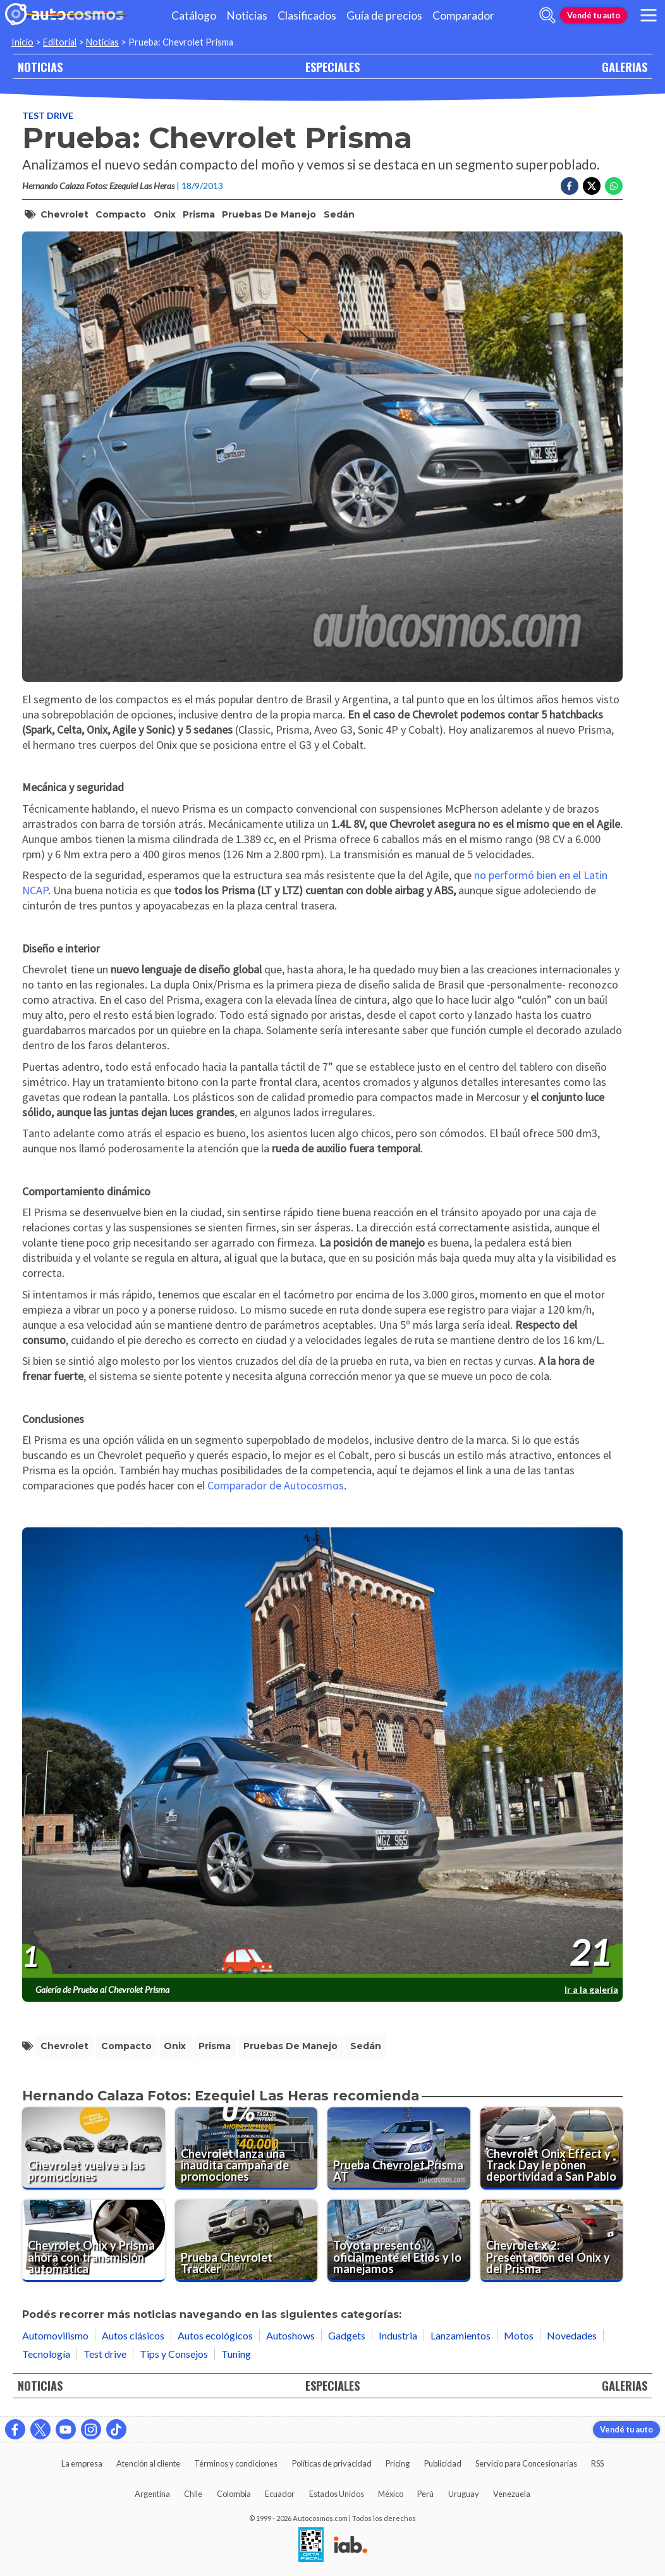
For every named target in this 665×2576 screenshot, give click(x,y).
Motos (519, 2335)
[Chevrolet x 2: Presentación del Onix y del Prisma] (551, 2241)
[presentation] (322, 1753)
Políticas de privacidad (332, 2463)
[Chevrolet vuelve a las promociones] (93, 2148)
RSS (597, 2463)
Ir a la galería (591, 1989)
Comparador (463, 15)
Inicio (22, 42)
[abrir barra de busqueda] (547, 15)
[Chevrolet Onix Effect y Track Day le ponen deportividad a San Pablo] (551, 2148)
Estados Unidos (336, 2494)
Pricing (398, 2463)
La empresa (81, 2463)
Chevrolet (64, 214)
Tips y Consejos (174, 2354)
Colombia (234, 2494)
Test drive (47, 115)
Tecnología (46, 2354)
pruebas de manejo (269, 214)
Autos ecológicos (215, 2335)
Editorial (59, 42)
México (390, 2494)
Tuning (236, 2354)
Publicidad (442, 2463)
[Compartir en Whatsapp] (614, 186)
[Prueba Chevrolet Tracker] (246, 2241)
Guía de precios (384, 15)
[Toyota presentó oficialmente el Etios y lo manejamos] (398, 2241)
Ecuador (280, 2494)
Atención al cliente (148, 2463)
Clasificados (307, 15)
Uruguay (463, 2494)
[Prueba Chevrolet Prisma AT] (398, 2148)
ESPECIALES (332, 66)
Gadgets (346, 2335)
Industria (398, 2335)
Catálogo (193, 15)
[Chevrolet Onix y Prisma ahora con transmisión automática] (93, 2241)
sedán (339, 214)
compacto (120, 214)
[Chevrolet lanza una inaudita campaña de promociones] (246, 2148)
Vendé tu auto (593, 15)
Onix (165, 214)
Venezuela (511, 2494)
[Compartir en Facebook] (569, 186)
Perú (425, 2494)
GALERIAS (624, 66)
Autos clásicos (133, 2335)
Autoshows (290, 2335)
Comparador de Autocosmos (275, 1485)
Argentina (152, 2494)
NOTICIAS (40, 66)
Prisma (199, 214)
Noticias (246, 15)
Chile (193, 2494)
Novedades (572, 2335)
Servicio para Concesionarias (526, 2463)
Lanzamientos (460, 2335)
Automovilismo (55, 2335)
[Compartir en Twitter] (592, 186)
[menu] (648, 15)
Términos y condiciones (236, 2463)
